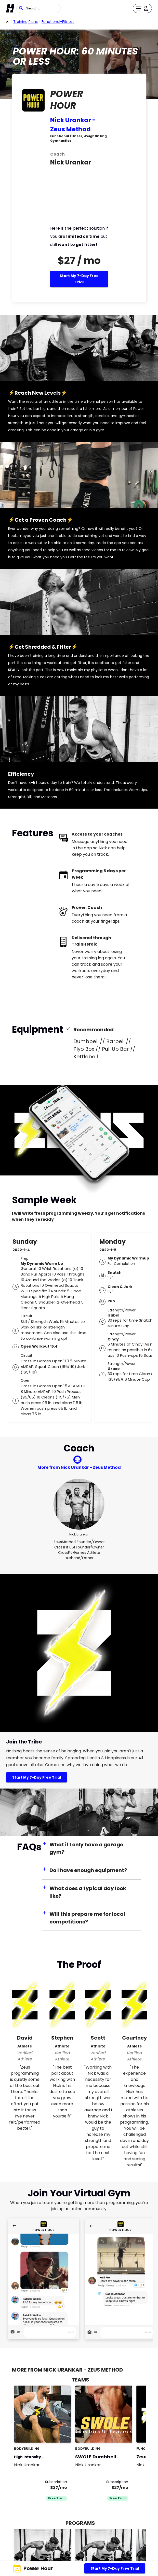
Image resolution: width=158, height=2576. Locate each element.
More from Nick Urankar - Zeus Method (79, 1467)
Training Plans (25, 21)
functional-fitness (58, 21)
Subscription (56, 2481)
